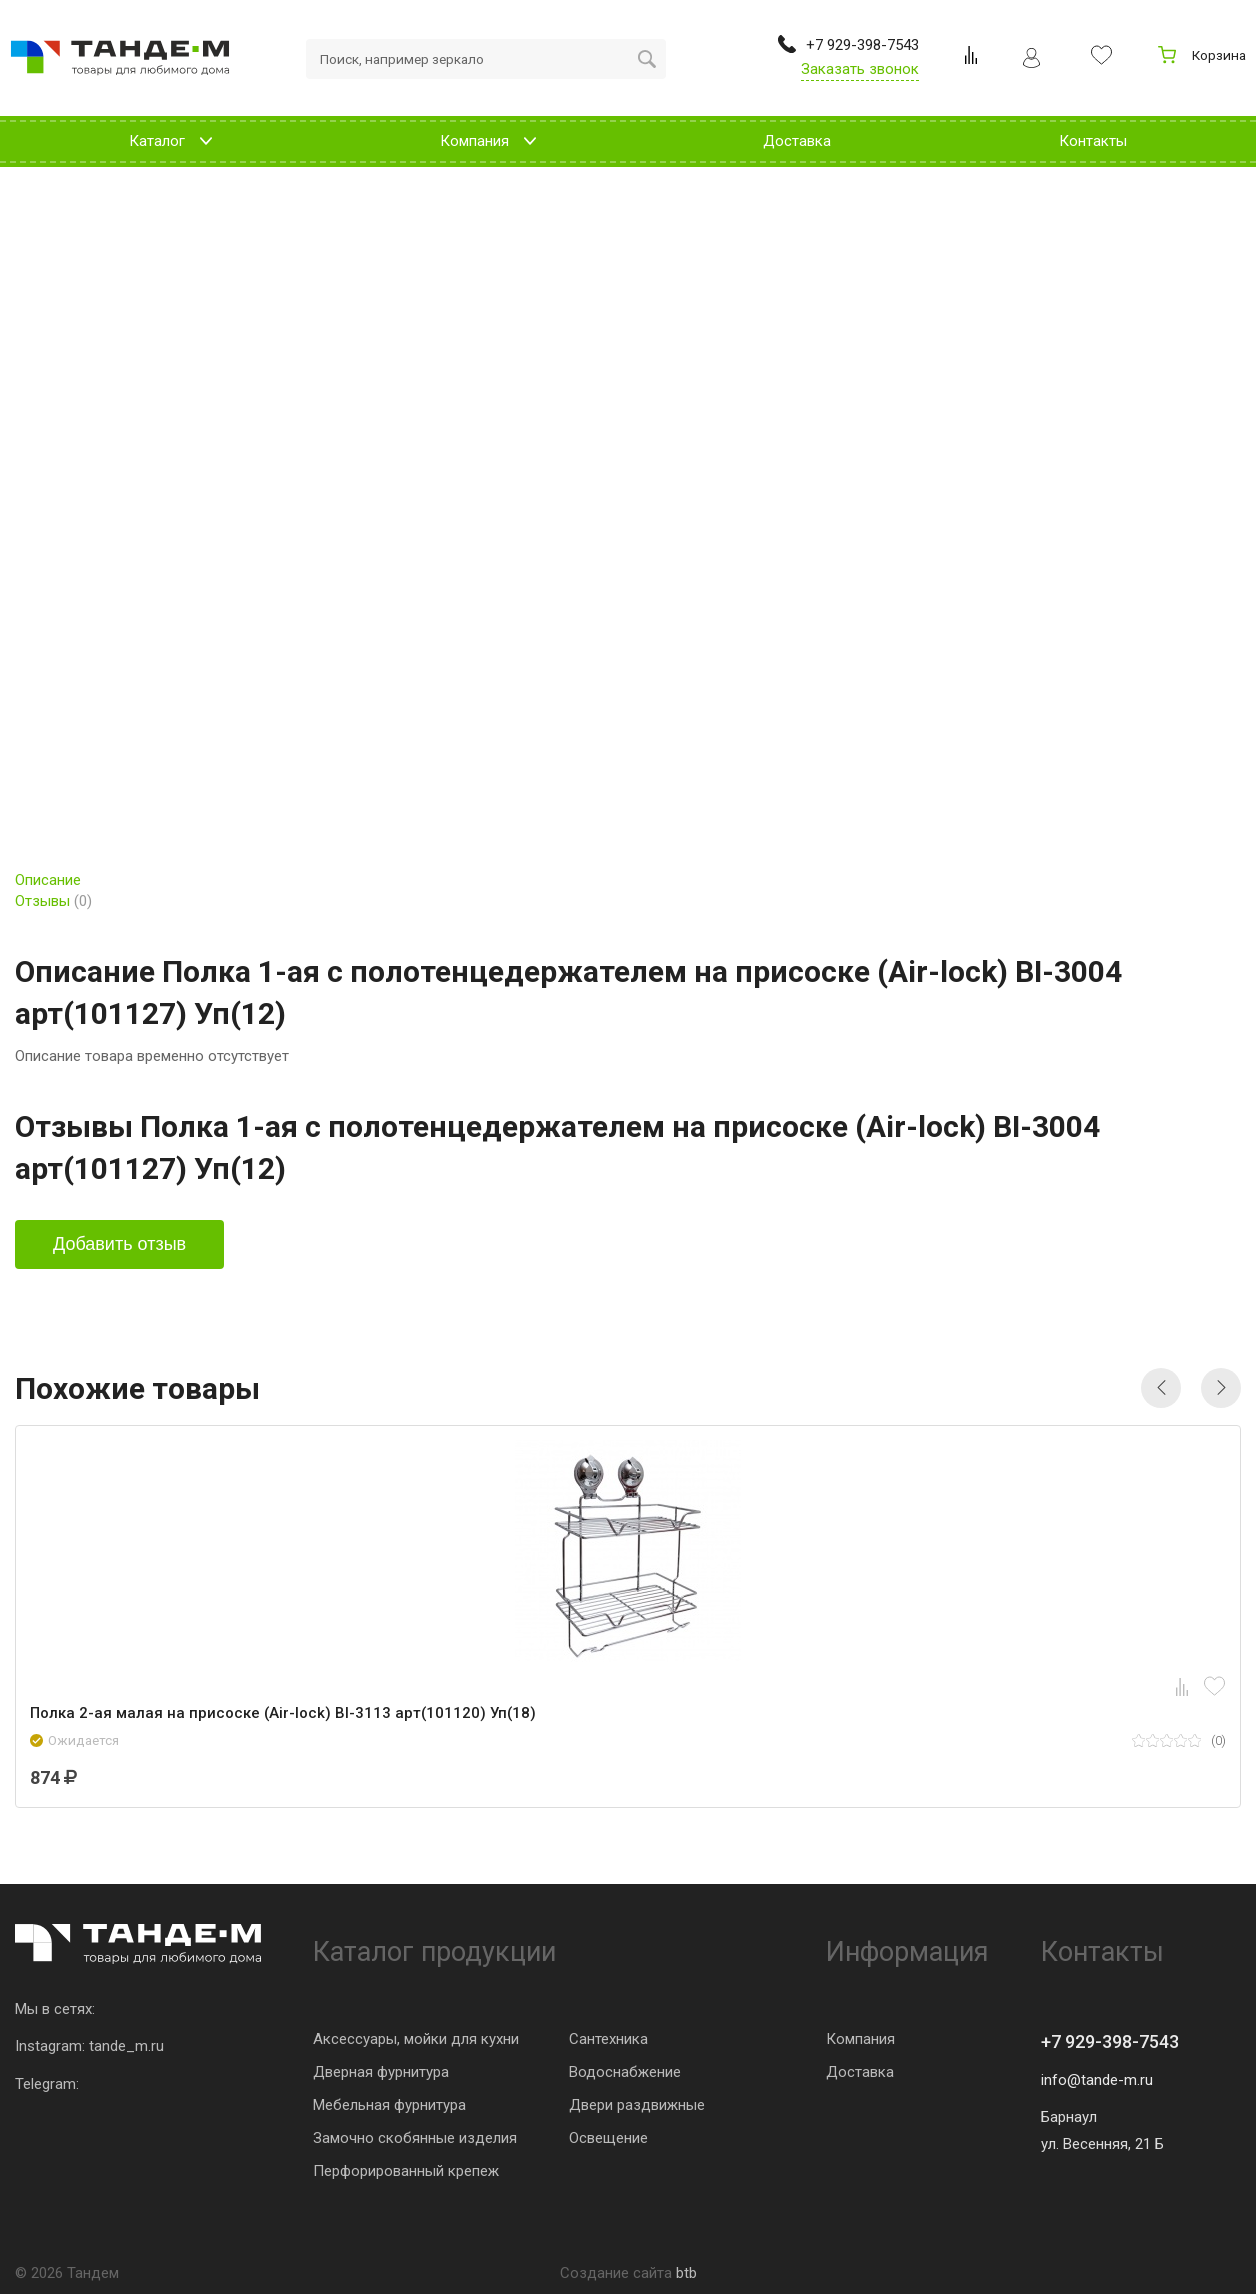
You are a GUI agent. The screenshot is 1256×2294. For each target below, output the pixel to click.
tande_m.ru (126, 2046)
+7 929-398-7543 (1110, 2041)
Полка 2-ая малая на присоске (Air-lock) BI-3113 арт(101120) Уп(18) (283, 1713)
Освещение (608, 2138)
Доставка (860, 2072)
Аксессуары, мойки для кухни (416, 2039)
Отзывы (53, 901)
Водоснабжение (625, 2072)
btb (686, 2273)
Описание (48, 880)
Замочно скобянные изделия (415, 2138)
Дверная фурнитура (381, 2072)
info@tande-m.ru (1097, 2080)
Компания (860, 2039)
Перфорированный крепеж (406, 2171)
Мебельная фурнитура (389, 2105)
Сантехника (608, 2039)
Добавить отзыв (119, 1244)
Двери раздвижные (637, 2105)
